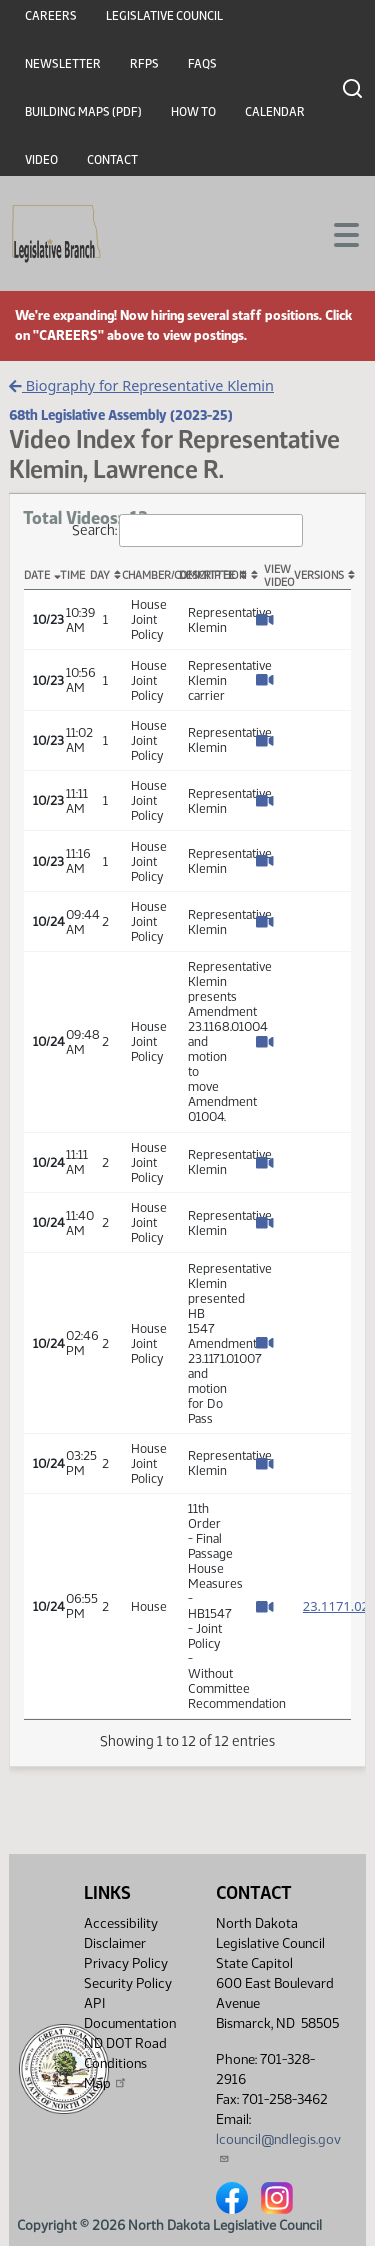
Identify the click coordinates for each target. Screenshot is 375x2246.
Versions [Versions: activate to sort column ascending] (319, 575)
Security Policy (128, 1983)
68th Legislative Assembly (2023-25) (121, 415)
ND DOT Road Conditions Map (125, 2063)
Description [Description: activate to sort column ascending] (207, 575)
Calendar (275, 112)
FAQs (202, 64)
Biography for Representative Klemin (141, 385)
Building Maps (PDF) (83, 112)
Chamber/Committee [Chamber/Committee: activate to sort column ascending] (150, 575)
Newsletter (63, 64)
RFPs (144, 64)
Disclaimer (115, 1943)
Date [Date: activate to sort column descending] (37, 575)
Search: (188, 530)
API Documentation (130, 2013)
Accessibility (121, 1923)
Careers (51, 16)
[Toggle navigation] (336, 233)
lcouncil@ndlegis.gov (278, 2147)
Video (41, 160)
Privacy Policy (126, 1963)
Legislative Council (164, 16)
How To (193, 112)
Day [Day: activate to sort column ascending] (100, 575)
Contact (112, 160)
